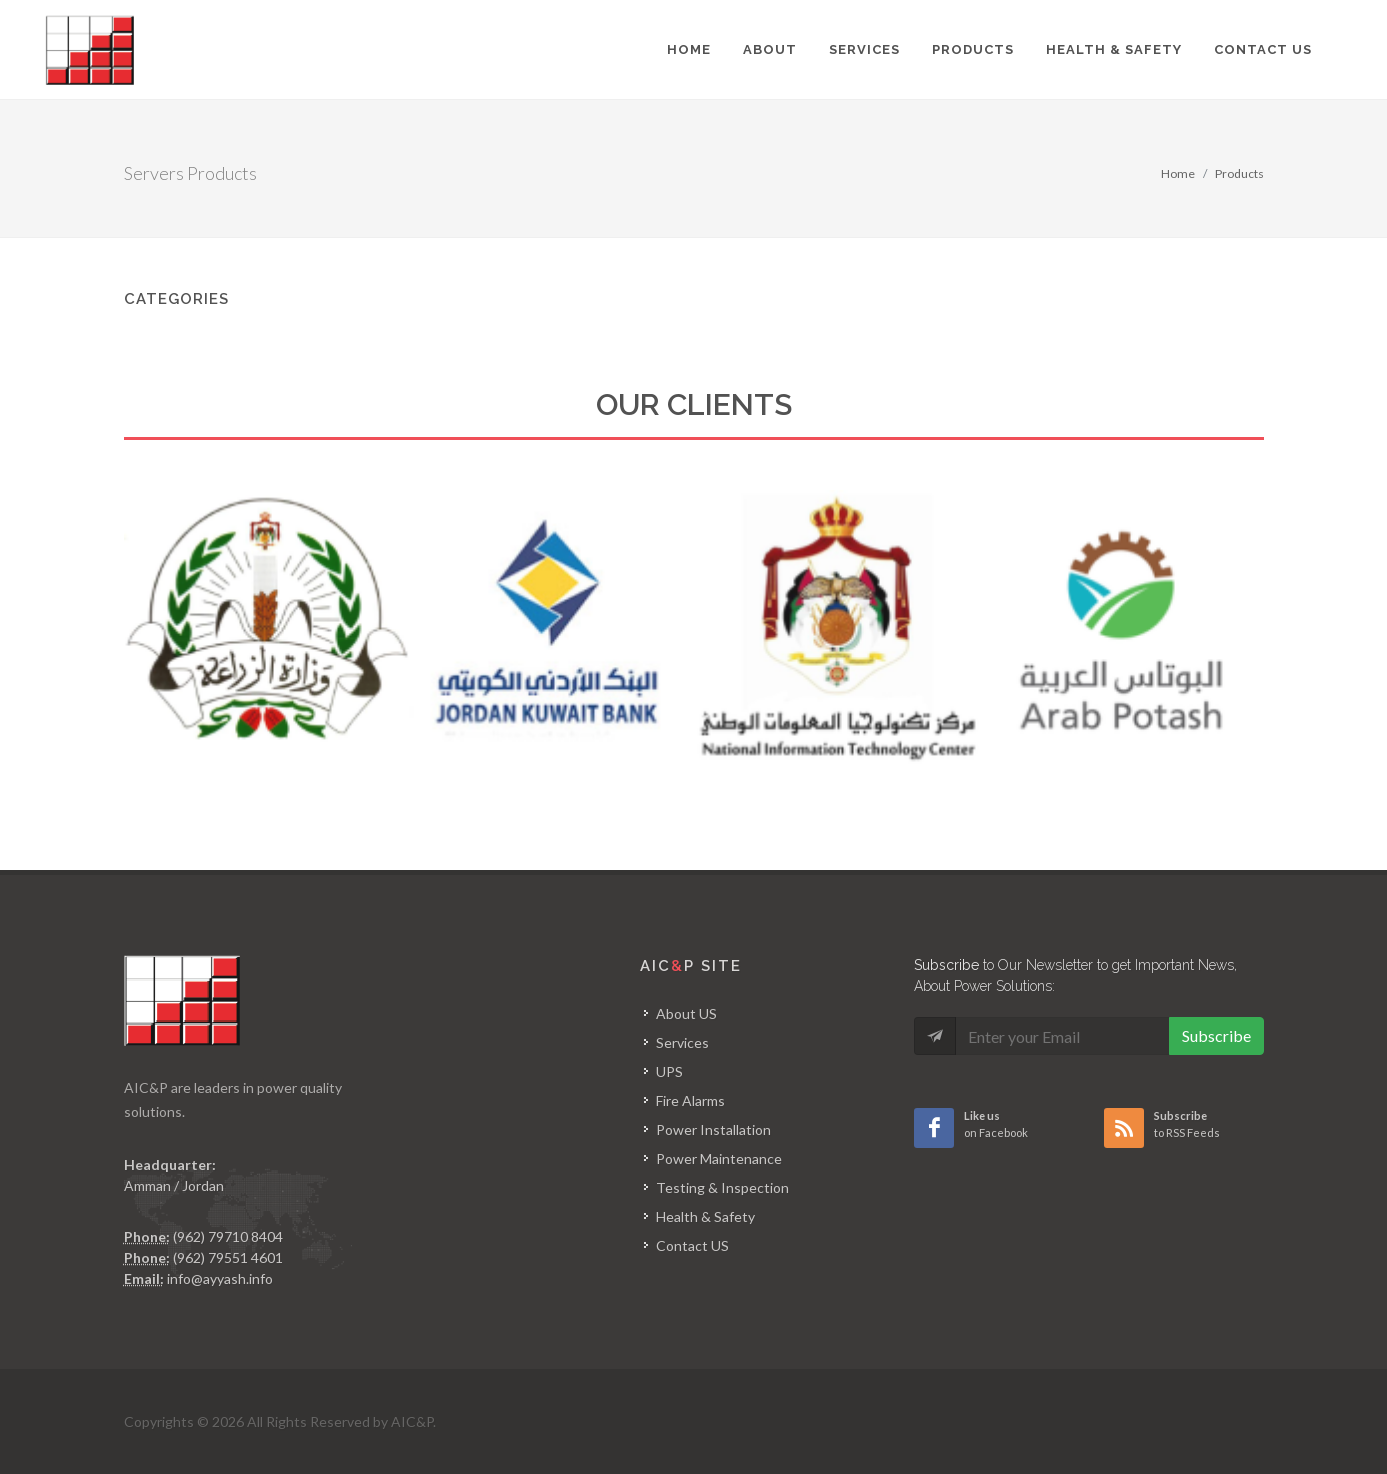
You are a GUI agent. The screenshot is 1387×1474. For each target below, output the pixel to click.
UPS (669, 1071)
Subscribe (1216, 1035)
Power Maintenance (719, 1158)
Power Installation (713, 1129)
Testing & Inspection (722, 1187)
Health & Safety (705, 1216)
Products (1239, 173)
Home (1178, 173)
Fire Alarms (690, 1100)
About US (686, 1013)
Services (682, 1042)
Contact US (692, 1245)
